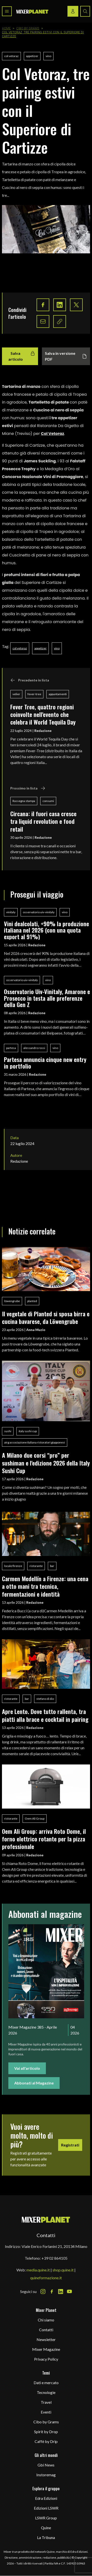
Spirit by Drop (46, 2431)
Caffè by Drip (46, 2441)
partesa (11, 1048)
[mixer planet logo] (46, 2219)
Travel (46, 2402)
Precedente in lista (29, 680)
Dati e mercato (46, 2382)
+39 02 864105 (54, 2258)
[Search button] (85, 11)
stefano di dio (45, 1699)
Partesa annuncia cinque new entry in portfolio (45, 1062)
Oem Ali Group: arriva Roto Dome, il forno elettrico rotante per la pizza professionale (44, 1839)
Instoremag (46, 2474)
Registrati (70, 2145)
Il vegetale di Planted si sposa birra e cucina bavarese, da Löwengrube (46, 1317)
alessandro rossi (34, 1048)
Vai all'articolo (27, 2068)
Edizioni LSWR (46, 2508)
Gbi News (46, 2465)
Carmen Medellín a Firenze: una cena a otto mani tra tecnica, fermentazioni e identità (45, 1586)
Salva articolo (21, 355)
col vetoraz (11, 56)
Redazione (43, 730)
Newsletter (46, 2339)
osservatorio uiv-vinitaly (38, 912)
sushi (7, 1431)
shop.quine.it (63, 2270)
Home (6, 28)
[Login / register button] (72, 11)
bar (52, 1566)
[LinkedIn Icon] (60, 2291)
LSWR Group (46, 2517)
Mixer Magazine (46, 2349)
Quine (46, 2527)
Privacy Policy (46, 2359)
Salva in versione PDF (66, 356)
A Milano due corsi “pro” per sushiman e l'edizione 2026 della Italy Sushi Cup (46, 1463)
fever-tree (34, 694)
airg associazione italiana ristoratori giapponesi (34, 1442)
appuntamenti (58, 694)
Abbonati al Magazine (34, 2083)
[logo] (32, 11)
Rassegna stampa (24, 801)
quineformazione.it (46, 2277)
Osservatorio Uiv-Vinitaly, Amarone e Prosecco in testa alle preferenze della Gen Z (47, 998)
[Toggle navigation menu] (7, 11)
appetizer (32, 56)
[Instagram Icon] (42, 2291)
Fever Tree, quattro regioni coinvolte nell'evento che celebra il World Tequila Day (43, 714)
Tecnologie (46, 2392)
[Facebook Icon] (51, 2291)
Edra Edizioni (46, 2498)
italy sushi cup (28, 1431)
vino (48, 56)
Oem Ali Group (34, 1818)
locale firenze (13, 1566)
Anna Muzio (35, 1330)
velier (16, 694)
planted (32, 1301)
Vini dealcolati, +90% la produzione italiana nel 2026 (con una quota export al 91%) (46, 930)
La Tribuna (46, 2537)
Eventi (46, 2412)
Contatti (46, 2329)
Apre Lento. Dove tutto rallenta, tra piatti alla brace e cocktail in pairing (45, 1715)
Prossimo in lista (27, 788)
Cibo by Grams (27, 28)
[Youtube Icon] (69, 2291)
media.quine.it (38, 2270)
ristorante (36, 1566)
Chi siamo (46, 2319)
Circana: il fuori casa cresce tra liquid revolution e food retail (43, 821)
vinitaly (10, 912)
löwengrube (12, 1301)
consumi (48, 801)
